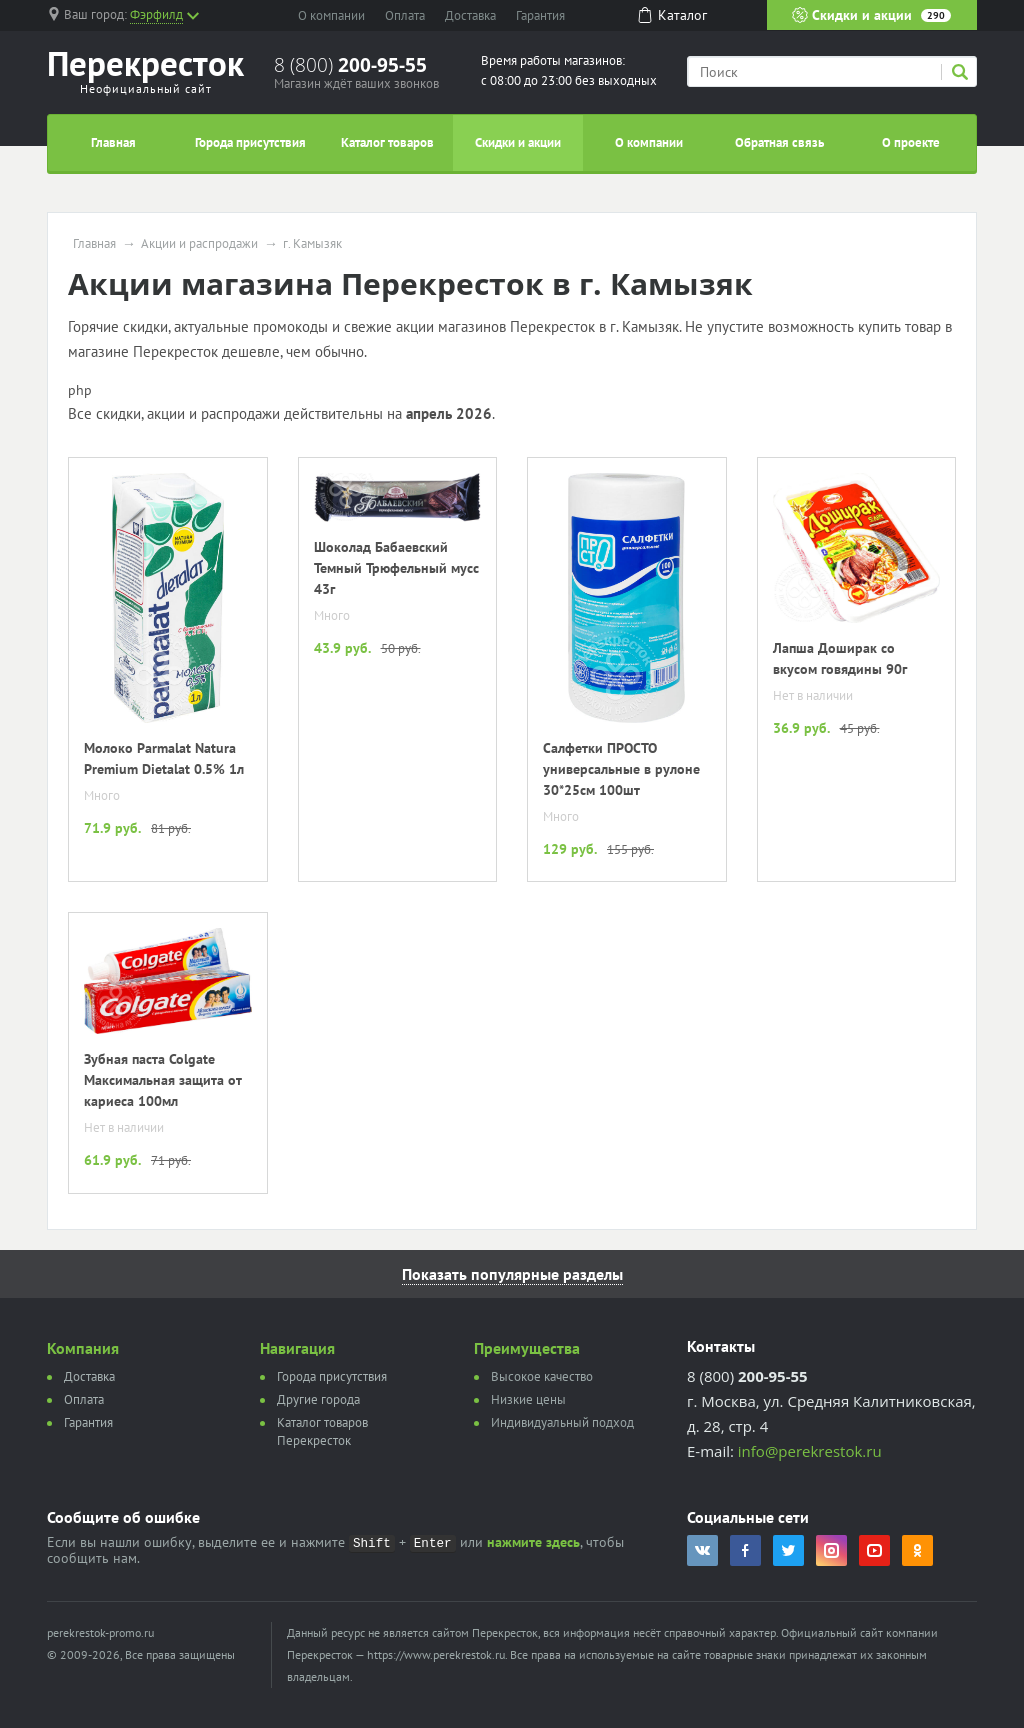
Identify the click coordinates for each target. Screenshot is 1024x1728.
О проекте (911, 142)
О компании (331, 15)
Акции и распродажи (199, 244)
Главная (113, 142)
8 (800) (350, 65)
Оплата (405, 15)
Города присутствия (250, 142)
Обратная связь (779, 142)
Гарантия (540, 15)
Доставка (470, 15)
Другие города (318, 1399)
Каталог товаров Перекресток (322, 1431)
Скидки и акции (871, 15)
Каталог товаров (387, 142)
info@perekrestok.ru (810, 1451)
